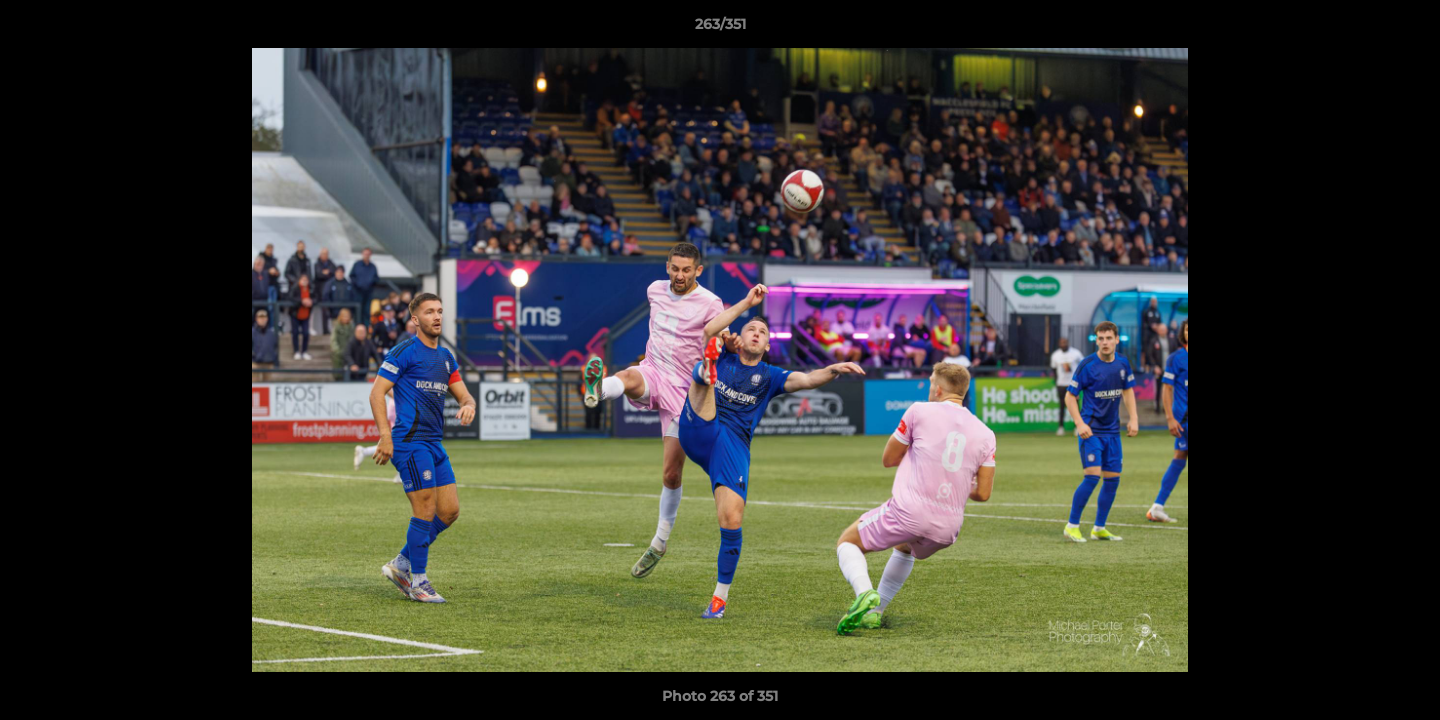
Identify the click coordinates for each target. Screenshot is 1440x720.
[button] (1404, 29)
